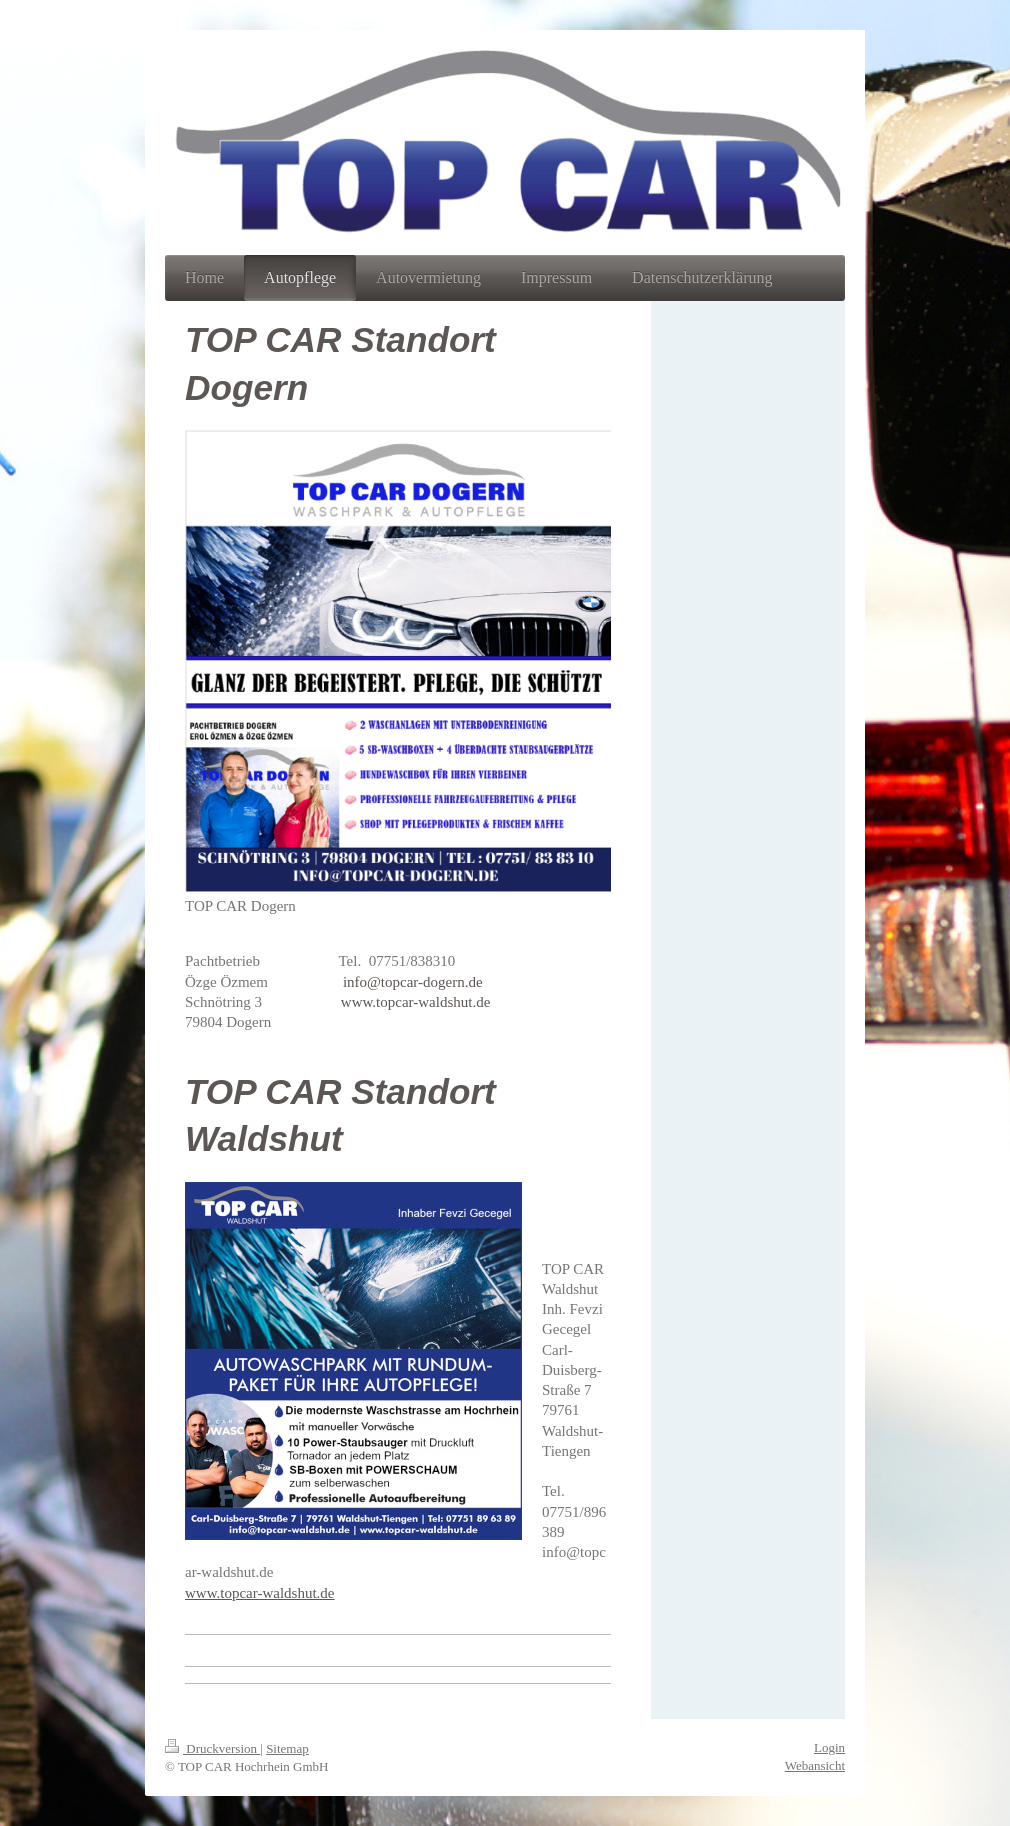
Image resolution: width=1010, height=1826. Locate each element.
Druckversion (212, 1748)
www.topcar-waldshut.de (416, 1002)
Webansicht (815, 1765)
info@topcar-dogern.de (413, 982)
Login (829, 1747)
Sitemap (287, 1748)
